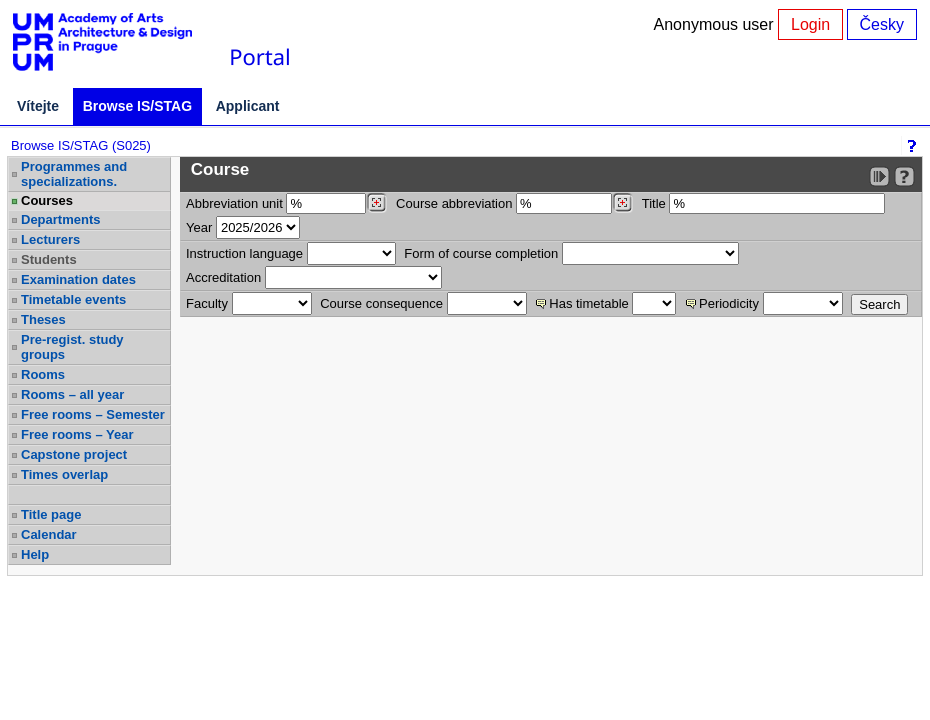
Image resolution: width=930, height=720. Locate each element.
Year (199, 227)
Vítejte (38, 106)
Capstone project (74, 454)
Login (810, 24)
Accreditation (223, 277)
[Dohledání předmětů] (622, 203)
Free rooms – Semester (93, 414)
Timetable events (73, 299)
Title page (51, 514)
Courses (47, 200)
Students (49, 259)
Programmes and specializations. (74, 174)
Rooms (43, 374)
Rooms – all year (72, 394)
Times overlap (64, 474)
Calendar (49, 534)
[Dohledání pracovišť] (376, 203)
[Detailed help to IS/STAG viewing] (904, 176)
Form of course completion (481, 253)
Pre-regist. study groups (72, 347)
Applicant (248, 106)
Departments (60, 219)
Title (654, 203)
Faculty (207, 303)
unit (234, 203)
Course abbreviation (454, 203)
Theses (43, 319)
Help (35, 554)
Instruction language (244, 253)
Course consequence (381, 303)
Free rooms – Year (77, 434)
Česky (882, 24)
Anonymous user (716, 24)
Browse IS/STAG (137, 106)
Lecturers (50, 239)
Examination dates (78, 279)
